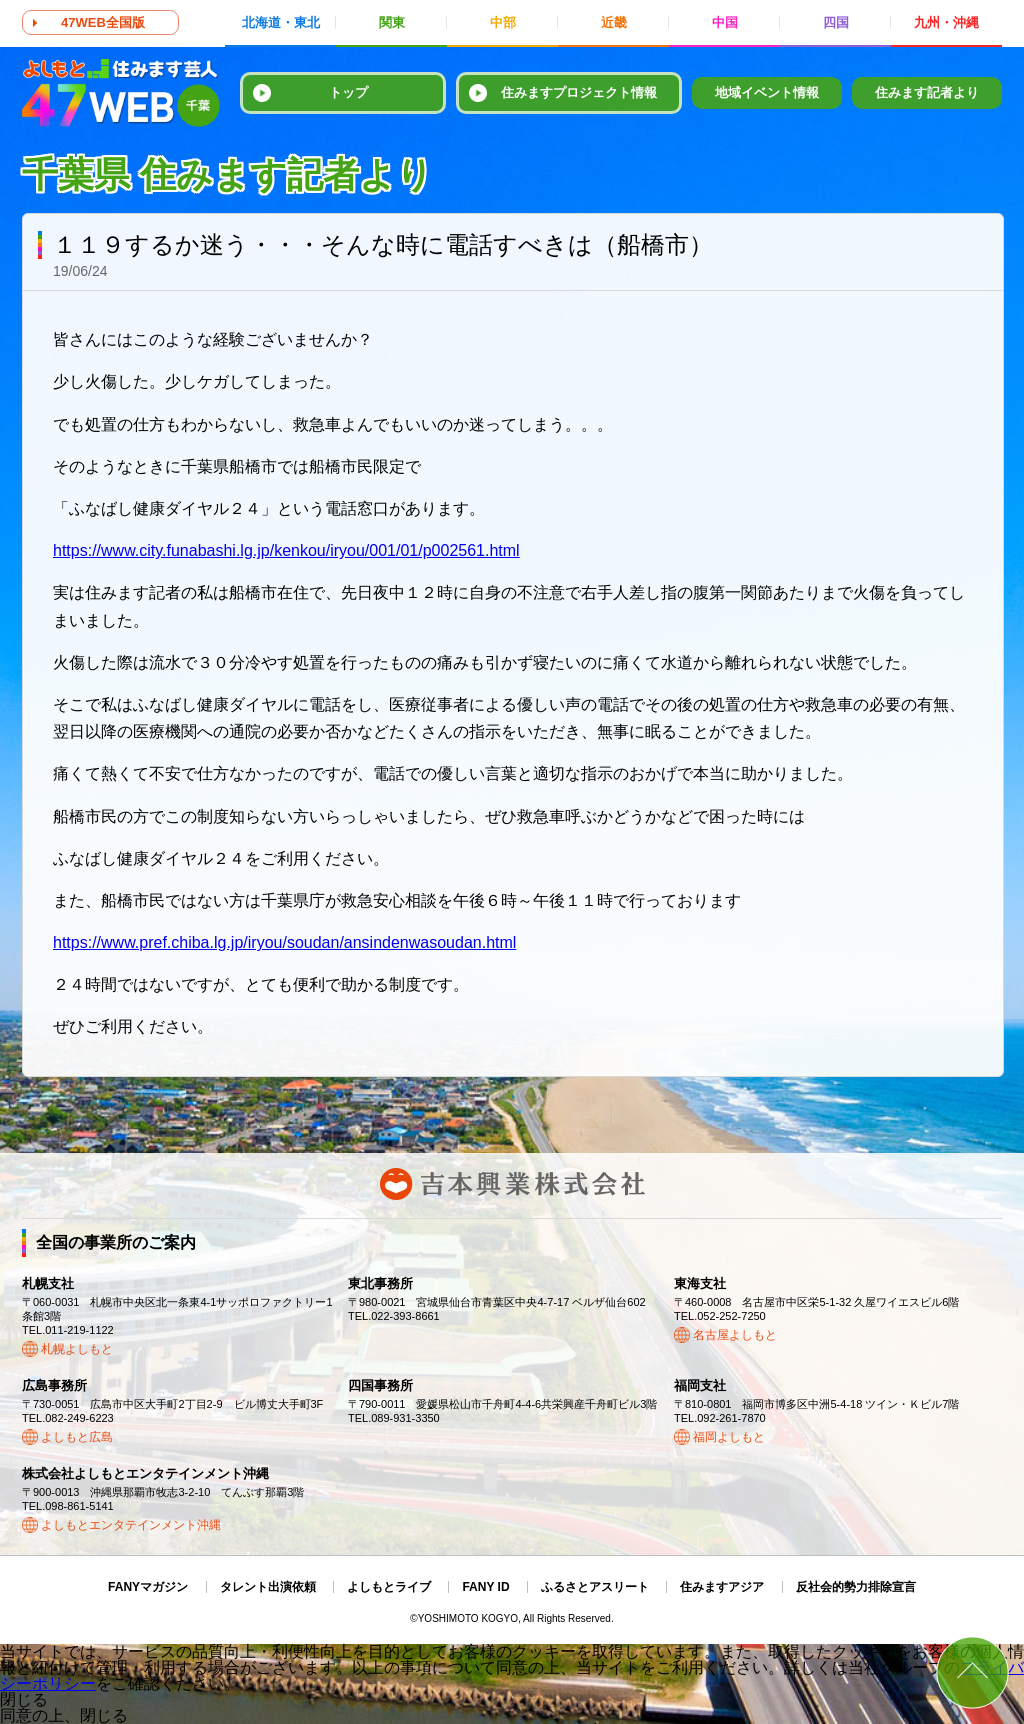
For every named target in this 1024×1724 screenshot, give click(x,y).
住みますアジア (722, 1587)
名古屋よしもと (735, 1335)
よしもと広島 (77, 1437)
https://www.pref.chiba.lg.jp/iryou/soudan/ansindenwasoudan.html (284, 942)
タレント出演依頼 (268, 1587)
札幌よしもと (77, 1349)
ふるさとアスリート (595, 1587)
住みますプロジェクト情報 (579, 92)
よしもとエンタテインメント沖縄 (131, 1525)
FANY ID (485, 1587)
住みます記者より (927, 92)
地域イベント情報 (767, 92)
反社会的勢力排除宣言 (856, 1587)
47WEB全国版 (103, 22)
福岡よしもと (729, 1437)
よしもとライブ (389, 1587)
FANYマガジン (148, 1587)
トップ (348, 92)
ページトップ (972, 1672)
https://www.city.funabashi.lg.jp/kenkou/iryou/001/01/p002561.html (286, 550)
